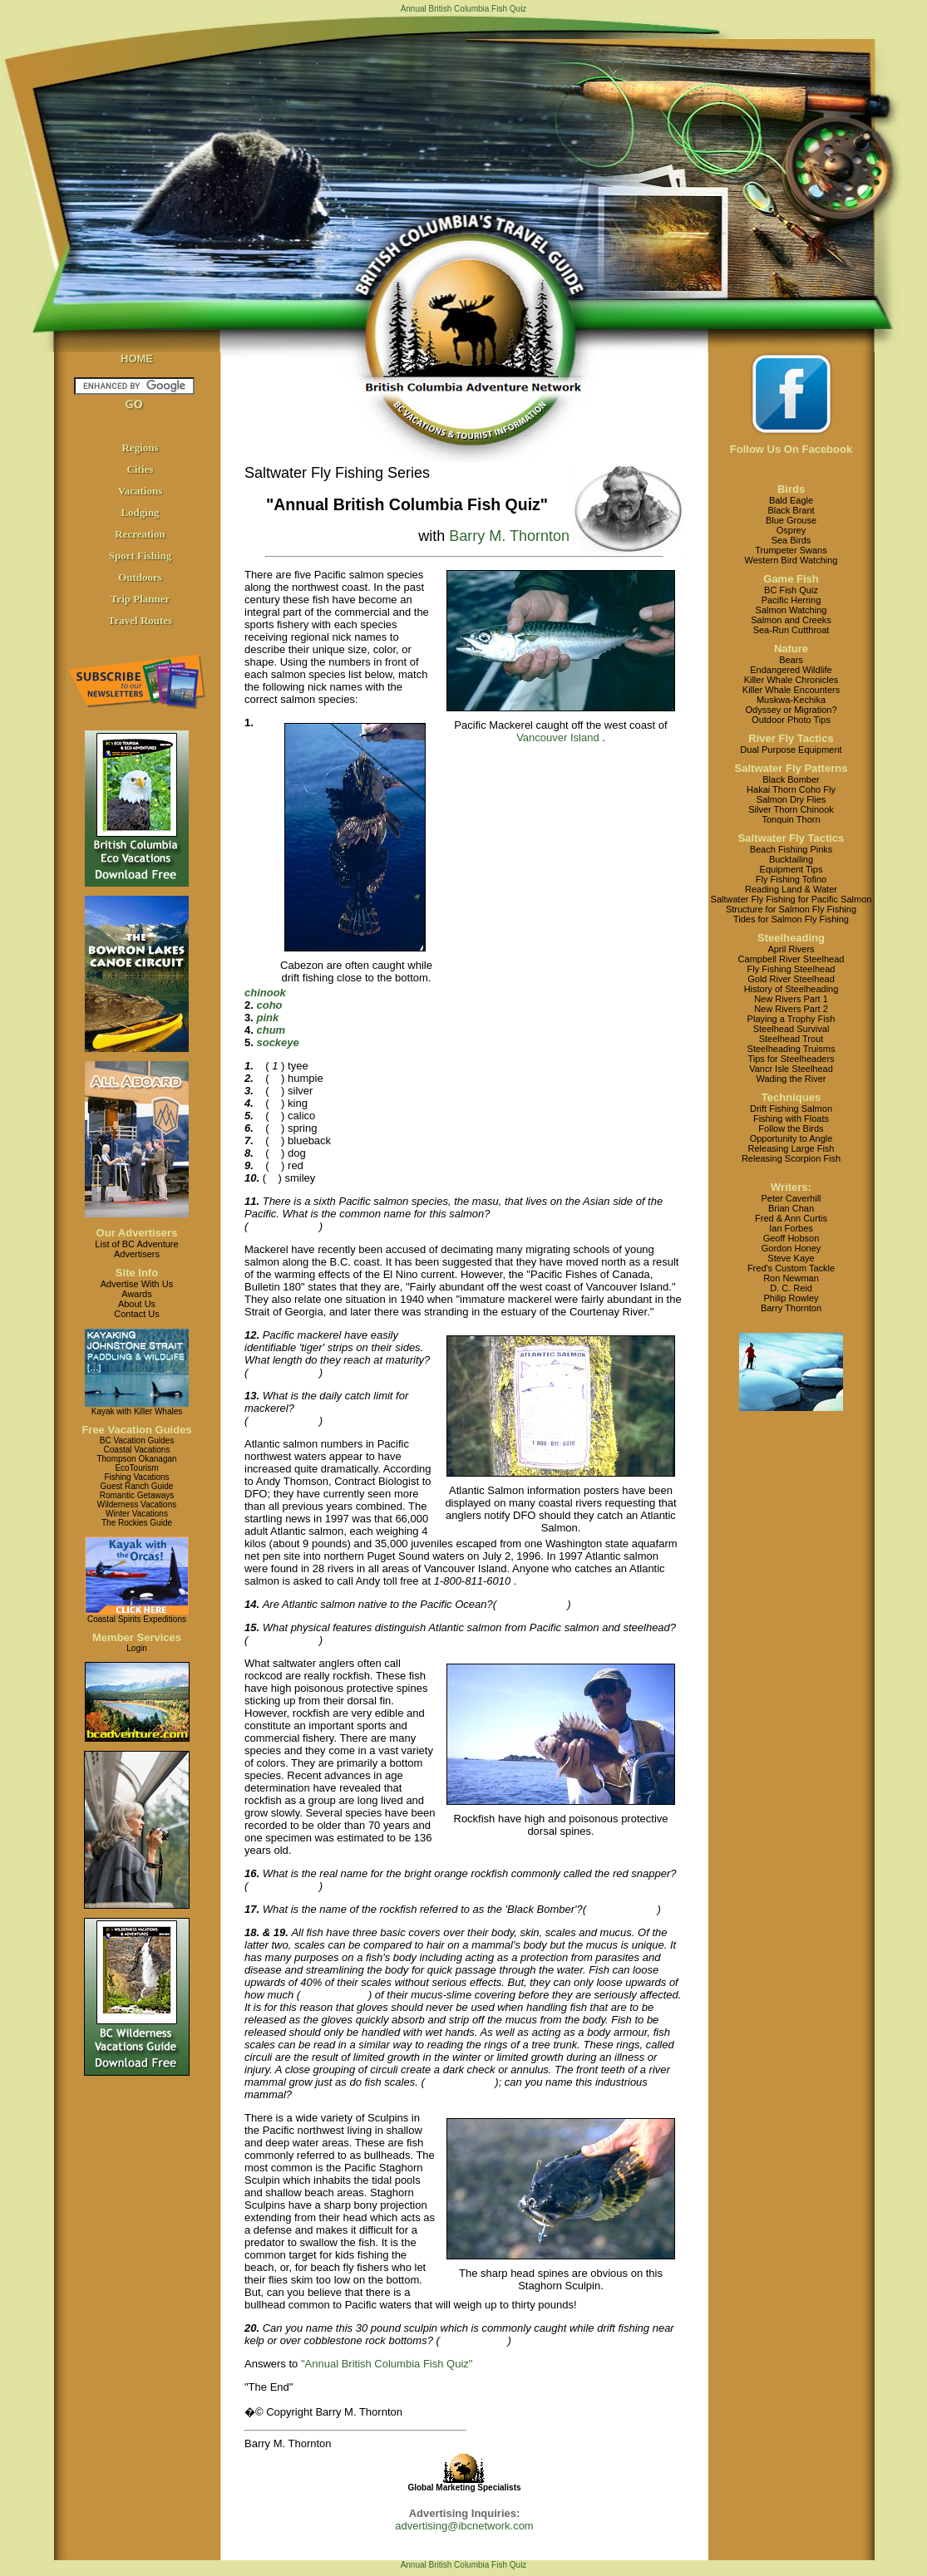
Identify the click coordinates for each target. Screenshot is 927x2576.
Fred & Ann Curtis (791, 1218)
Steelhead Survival (791, 1029)
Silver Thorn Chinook (791, 809)
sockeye (277, 1042)
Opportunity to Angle (791, 1138)
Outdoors (140, 577)
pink (267, 1017)
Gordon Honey (791, 1248)
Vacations (140, 490)
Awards (136, 1294)
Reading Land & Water (791, 889)
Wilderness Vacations (136, 1504)
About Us (136, 1304)
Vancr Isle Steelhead (791, 1069)
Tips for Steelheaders (790, 1059)
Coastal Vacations (137, 1449)
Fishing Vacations (136, 1477)
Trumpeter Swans (790, 550)
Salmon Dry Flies (791, 799)
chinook (265, 992)
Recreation (140, 534)
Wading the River (791, 1079)
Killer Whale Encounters (791, 690)
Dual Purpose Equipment (790, 750)
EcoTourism (136, 1467)
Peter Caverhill (791, 1198)
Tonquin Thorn (791, 819)
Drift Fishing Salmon (791, 1108)
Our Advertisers (137, 1233)
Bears (791, 660)
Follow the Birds (790, 1128)
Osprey (791, 530)
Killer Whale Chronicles (791, 680)
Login (136, 1648)
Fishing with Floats (791, 1118)
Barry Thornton (791, 1308)
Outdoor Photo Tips (791, 720)
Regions (139, 447)
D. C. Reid (791, 1288)
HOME (137, 358)
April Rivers (790, 949)
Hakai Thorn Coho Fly (791, 789)
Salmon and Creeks (791, 620)
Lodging (140, 512)
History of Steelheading (791, 989)
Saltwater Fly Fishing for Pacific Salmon (791, 899)
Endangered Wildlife (790, 670)
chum (270, 1030)
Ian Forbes (791, 1228)
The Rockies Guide (136, 1522)
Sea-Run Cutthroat (791, 630)
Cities (140, 469)
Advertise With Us (137, 1284)
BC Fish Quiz (791, 590)
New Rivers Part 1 (791, 999)
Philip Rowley (790, 1298)
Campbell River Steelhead (791, 959)
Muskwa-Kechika (791, 700)
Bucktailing (791, 859)
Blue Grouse (791, 520)
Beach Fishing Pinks (791, 849)
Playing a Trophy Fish (791, 1019)
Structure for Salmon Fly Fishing (791, 909)
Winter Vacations (137, 1513)
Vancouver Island (557, 737)
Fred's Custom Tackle (791, 1268)
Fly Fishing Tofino (791, 879)
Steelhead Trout (791, 1039)
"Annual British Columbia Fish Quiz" (386, 2363)
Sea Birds (791, 540)
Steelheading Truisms (791, 1049)
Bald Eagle (791, 500)
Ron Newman (791, 1278)
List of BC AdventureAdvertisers (136, 1249)
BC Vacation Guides (137, 1440)
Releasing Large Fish (791, 1148)
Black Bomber (790, 779)
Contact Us (136, 1314)
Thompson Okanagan (136, 1458)
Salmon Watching (791, 610)
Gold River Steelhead (791, 979)
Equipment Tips (791, 869)
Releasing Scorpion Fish (791, 1158)
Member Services (136, 1637)
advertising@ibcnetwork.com (464, 2525)
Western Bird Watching (791, 560)
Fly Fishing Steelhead (791, 969)
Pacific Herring (791, 600)
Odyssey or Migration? (790, 710)
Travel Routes (140, 620)
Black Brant (790, 510)
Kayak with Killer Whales (136, 1411)
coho (269, 1005)
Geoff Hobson (791, 1238)
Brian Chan (791, 1208)
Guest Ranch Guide (137, 1486)
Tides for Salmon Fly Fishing (791, 919)
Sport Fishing (140, 555)
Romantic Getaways (137, 1495)
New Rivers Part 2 (791, 1009)
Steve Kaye (790, 1258)
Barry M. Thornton (509, 536)
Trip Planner (140, 598)
